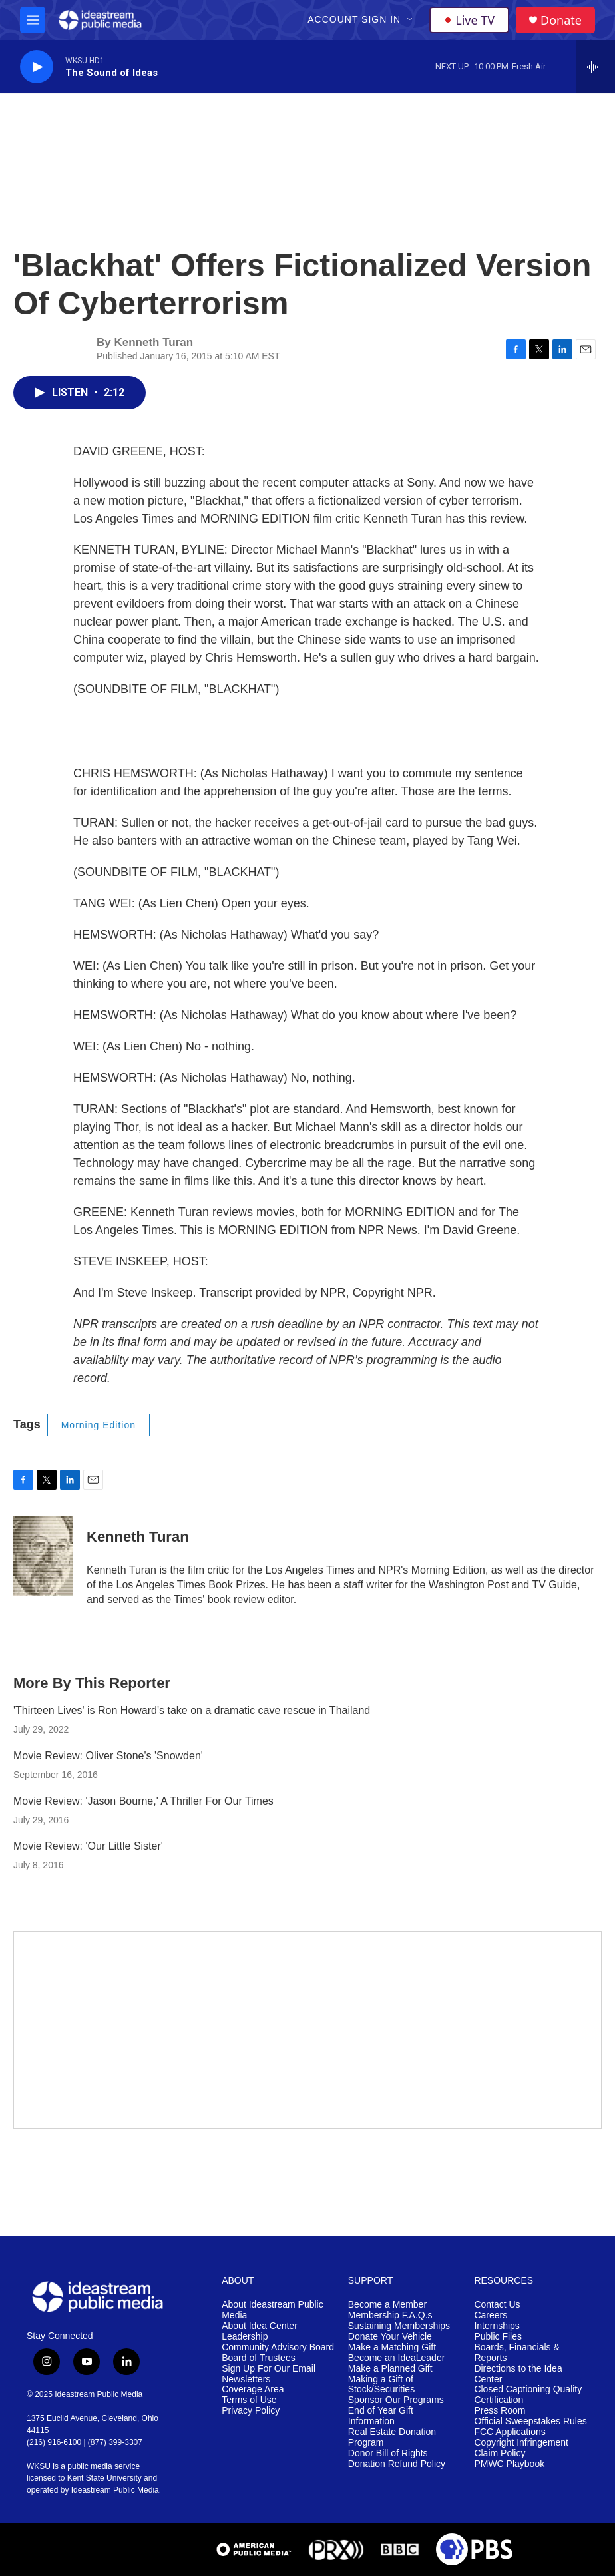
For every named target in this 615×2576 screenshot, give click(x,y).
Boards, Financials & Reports (516, 2352)
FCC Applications (509, 2432)
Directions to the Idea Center (518, 2374)
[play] (36, 67)
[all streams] (595, 66)
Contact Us (497, 2305)
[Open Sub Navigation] (410, 20)
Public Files (498, 2337)
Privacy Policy (251, 2411)
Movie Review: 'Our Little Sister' (88, 1846)
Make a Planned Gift (390, 2369)
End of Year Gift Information (380, 2416)
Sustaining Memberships (399, 2326)
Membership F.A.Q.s (390, 2315)
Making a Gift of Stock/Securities (381, 2384)
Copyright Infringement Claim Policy (521, 2448)
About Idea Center (260, 2326)
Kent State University (104, 2478)
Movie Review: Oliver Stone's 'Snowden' (108, 1755)
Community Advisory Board (278, 2347)
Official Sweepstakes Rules (530, 2421)
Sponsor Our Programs (396, 2400)
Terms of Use (249, 2400)
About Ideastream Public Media (272, 2310)
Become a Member (387, 2305)
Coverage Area (253, 2389)
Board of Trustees (259, 2358)
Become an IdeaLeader (396, 2358)
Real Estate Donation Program (392, 2437)
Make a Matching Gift (392, 2347)
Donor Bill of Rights (388, 2453)
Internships (496, 2326)
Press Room (499, 2411)
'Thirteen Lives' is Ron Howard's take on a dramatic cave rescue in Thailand (191, 1710)
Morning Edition (98, 1425)
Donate (561, 20)
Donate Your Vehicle (390, 2337)
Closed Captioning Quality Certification (528, 2394)
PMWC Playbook (509, 2464)
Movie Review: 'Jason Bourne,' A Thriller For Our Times (143, 1801)
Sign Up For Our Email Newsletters (268, 2374)
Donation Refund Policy (396, 2464)
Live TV (469, 20)
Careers (490, 2315)
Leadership (245, 2337)
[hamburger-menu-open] (32, 20)
